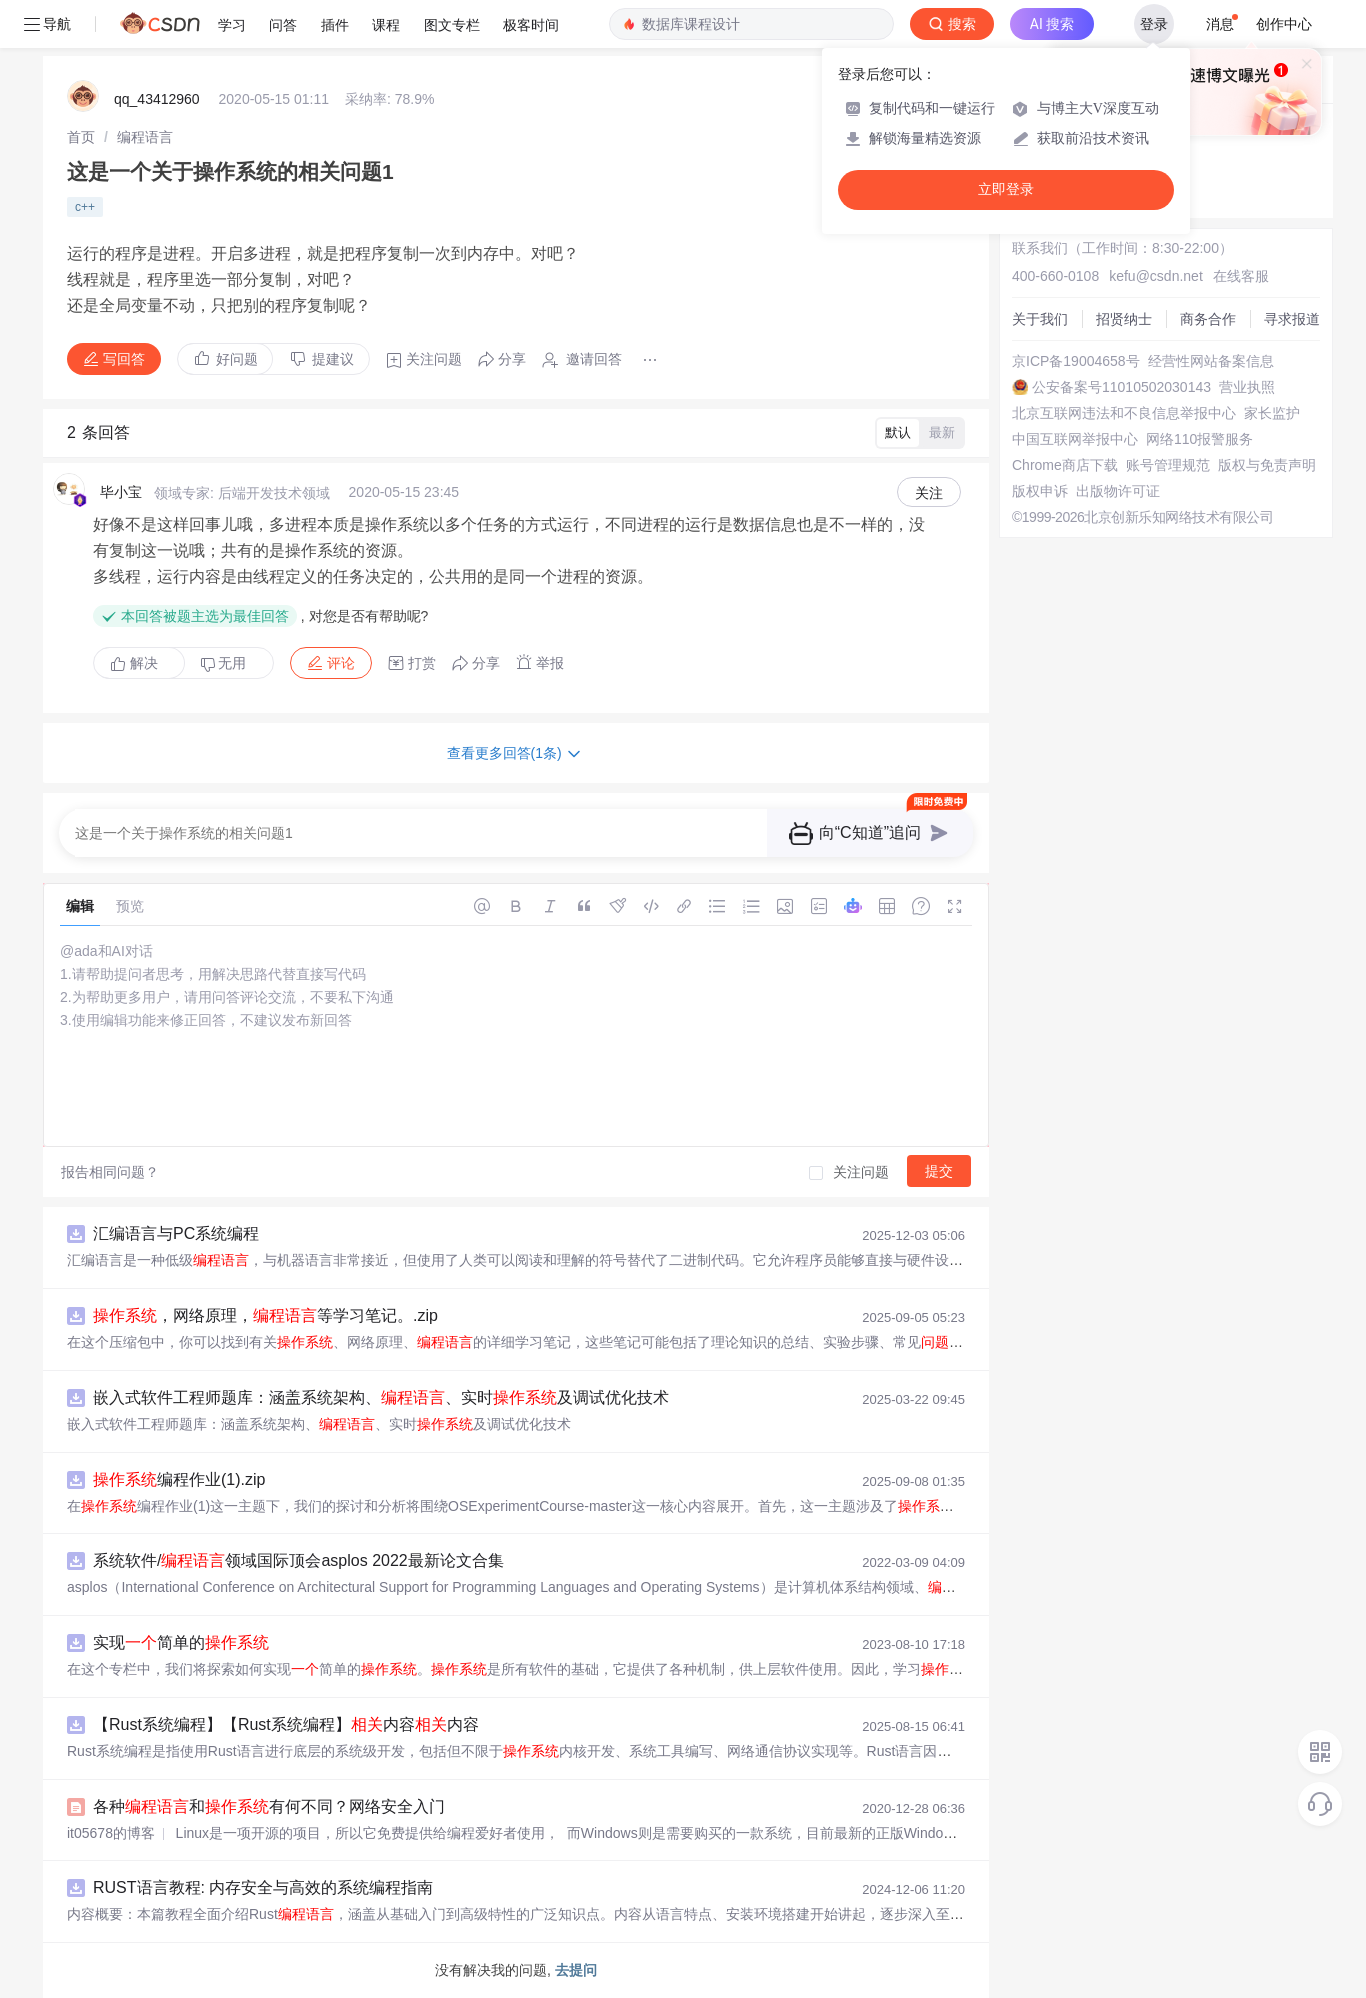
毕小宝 (121, 492)
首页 (81, 137)
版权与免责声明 (1267, 465)
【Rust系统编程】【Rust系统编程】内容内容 (286, 1724)
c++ (85, 207)
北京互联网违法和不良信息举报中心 (1124, 413)
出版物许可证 (1118, 491)
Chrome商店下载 (1065, 465)
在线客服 (1241, 276)
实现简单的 (181, 1642)
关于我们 (1040, 319)
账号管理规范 (1168, 465)
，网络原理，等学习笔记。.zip (265, 1315)
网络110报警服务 (1199, 439)
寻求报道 (1292, 319)
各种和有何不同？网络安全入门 (269, 1806)
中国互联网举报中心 (1075, 439)
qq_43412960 (157, 99)
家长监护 (1272, 413)
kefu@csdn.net (1156, 276)
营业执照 (1247, 387)
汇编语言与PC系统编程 (176, 1233)
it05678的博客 (111, 1833)
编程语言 (145, 137)
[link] (81, 137)
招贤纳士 (1124, 319)
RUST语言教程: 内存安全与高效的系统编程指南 (263, 1887)
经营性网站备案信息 (1211, 361)
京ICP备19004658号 (1076, 361)
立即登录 (1006, 189)
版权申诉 (1040, 491)
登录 (1154, 24)
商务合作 (1208, 319)
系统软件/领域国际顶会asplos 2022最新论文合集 (298, 1560)
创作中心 (1284, 24)
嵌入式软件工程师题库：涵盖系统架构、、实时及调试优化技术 (381, 1397)
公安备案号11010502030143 (1121, 387)
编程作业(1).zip (179, 1479)
